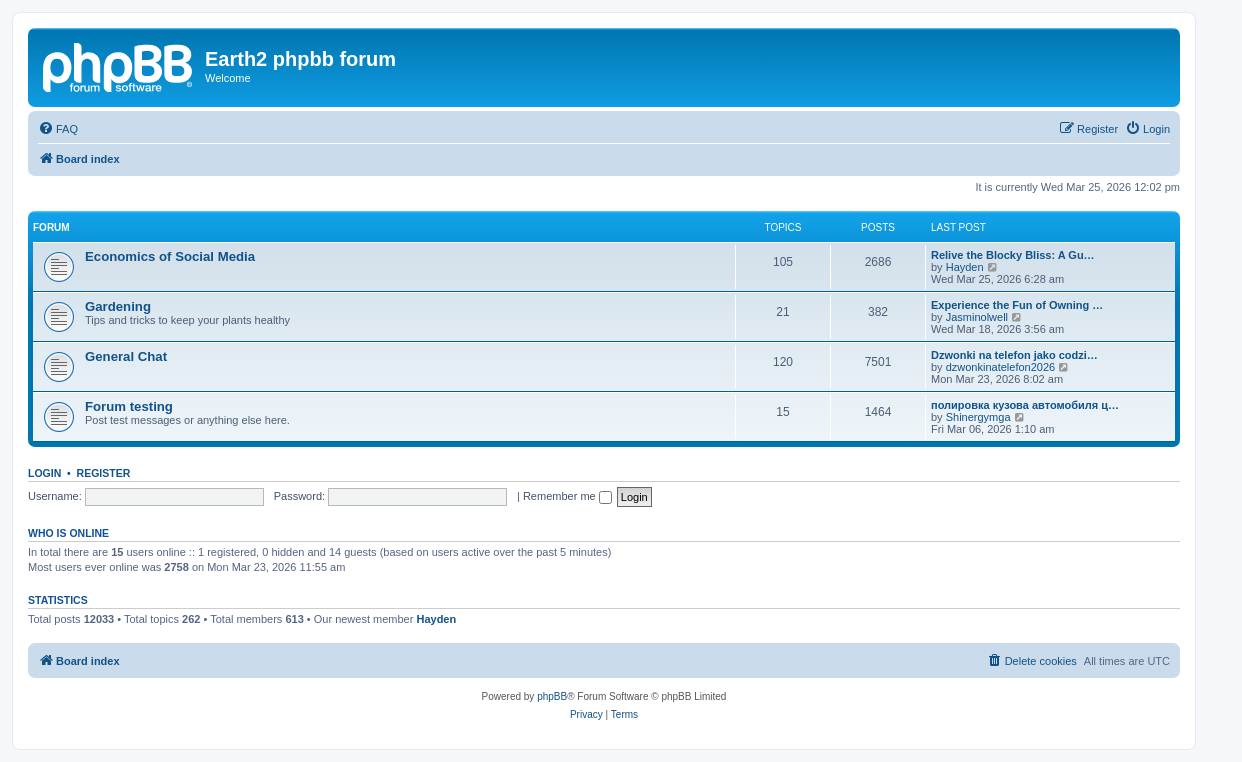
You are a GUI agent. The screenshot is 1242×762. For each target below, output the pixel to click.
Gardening (118, 306)
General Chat (126, 356)
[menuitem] (58, 129)
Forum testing (129, 406)
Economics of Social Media (170, 256)
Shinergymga (978, 417)
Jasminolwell (977, 317)
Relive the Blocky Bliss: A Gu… (1013, 255)
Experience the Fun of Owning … (1017, 305)
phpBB (552, 696)
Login (44, 473)
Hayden (965, 267)
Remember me (567, 496)
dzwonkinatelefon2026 (1000, 367)
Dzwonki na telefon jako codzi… (1014, 355)
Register (104, 473)
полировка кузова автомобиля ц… (1025, 405)
